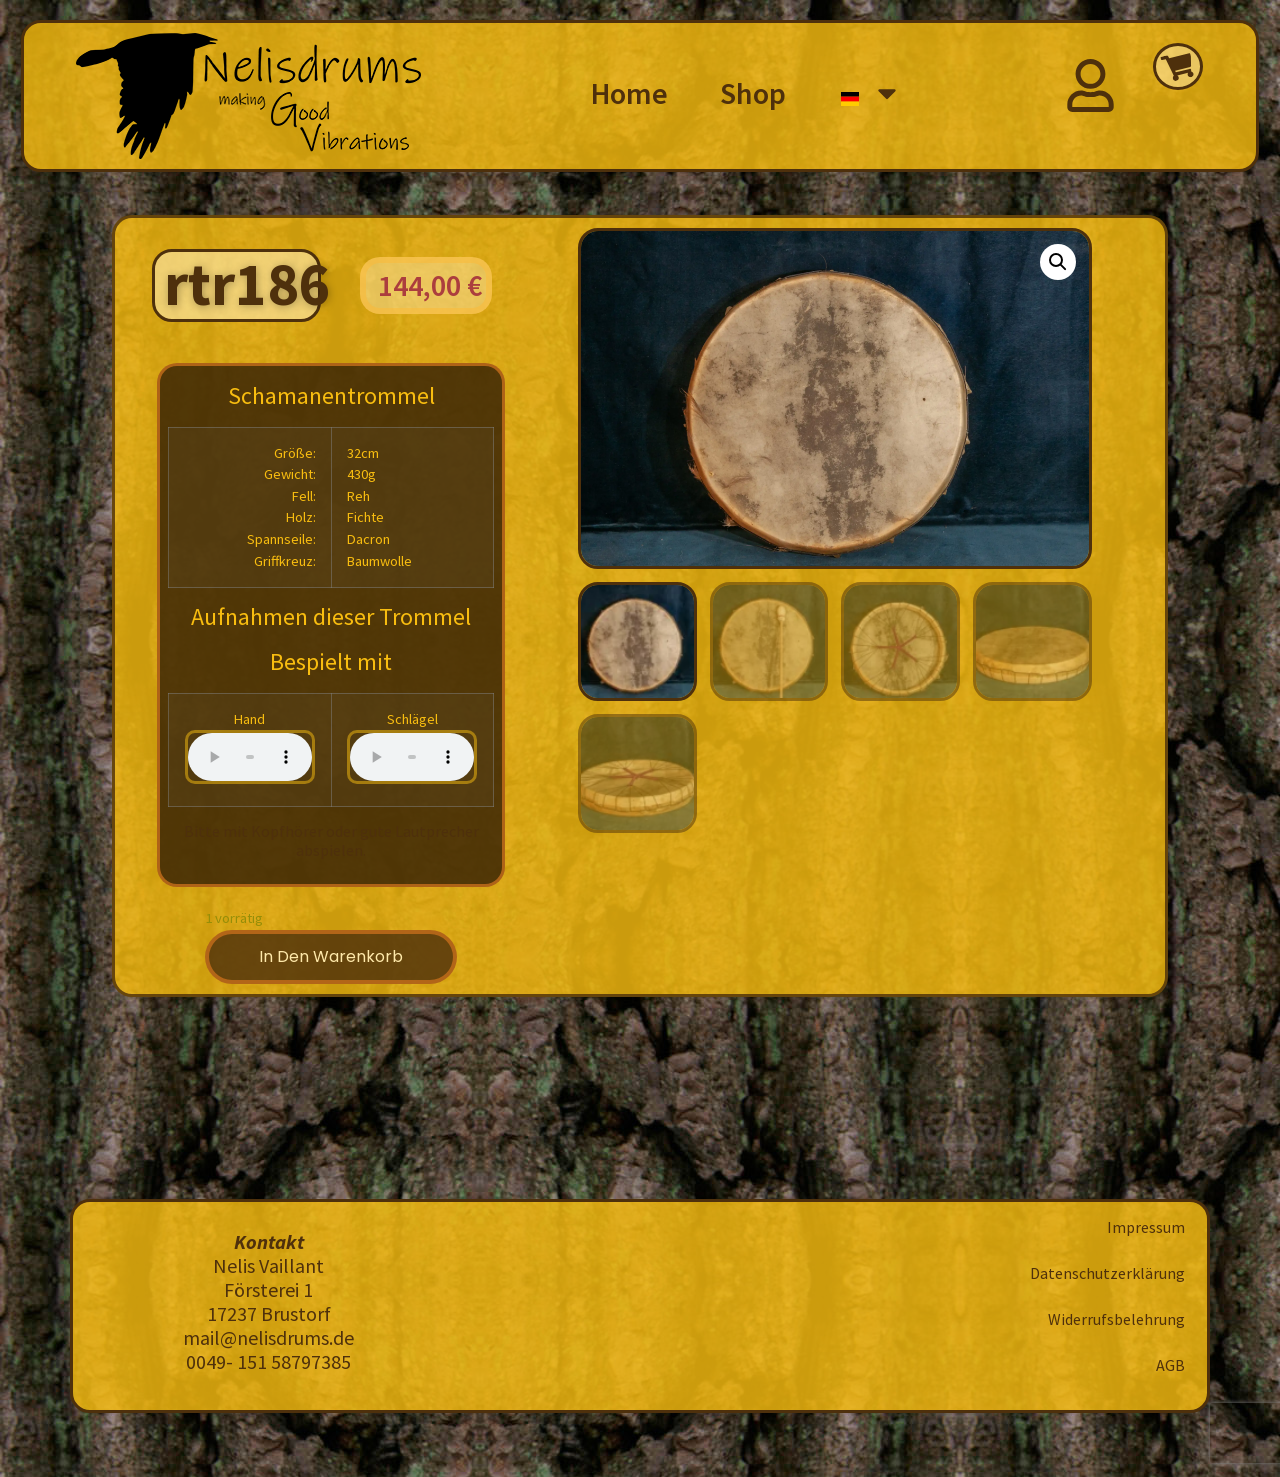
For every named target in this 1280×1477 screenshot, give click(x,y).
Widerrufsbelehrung (1116, 1319)
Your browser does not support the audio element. (250, 757)
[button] (1058, 262)
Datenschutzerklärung (1107, 1273)
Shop (753, 93)
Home (629, 93)
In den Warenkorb (331, 956)
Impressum (1146, 1227)
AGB (1170, 1365)
